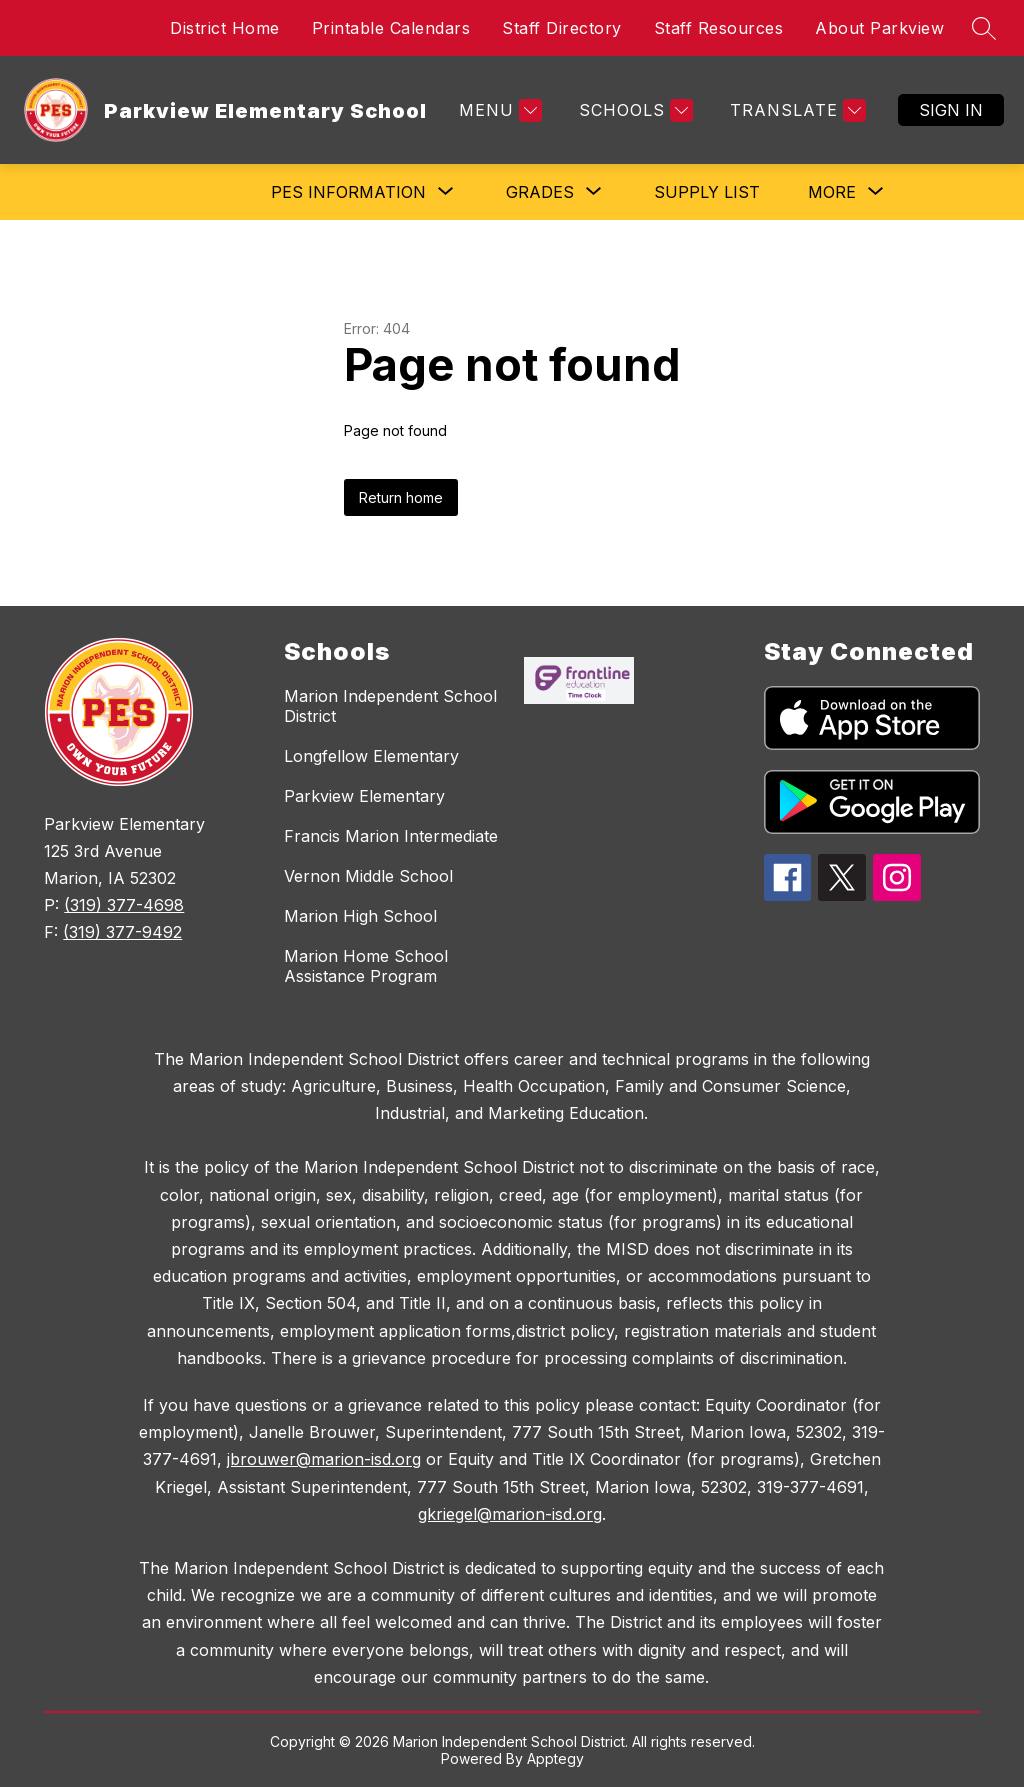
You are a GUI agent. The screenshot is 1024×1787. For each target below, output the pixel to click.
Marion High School (360, 916)
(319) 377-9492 (122, 932)
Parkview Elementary (364, 796)
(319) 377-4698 (124, 905)
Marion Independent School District (390, 706)
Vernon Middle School (368, 876)
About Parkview (879, 28)
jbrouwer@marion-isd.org (324, 1459)
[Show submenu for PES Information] (348, 192)
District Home (225, 28)
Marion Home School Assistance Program (366, 966)
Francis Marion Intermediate (391, 836)
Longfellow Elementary (371, 756)
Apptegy (555, 1758)
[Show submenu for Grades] (540, 192)
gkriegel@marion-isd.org (510, 1514)
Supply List (707, 192)
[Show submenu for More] (832, 192)
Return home (401, 497)
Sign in (951, 110)
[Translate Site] (795, 110)
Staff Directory (562, 28)
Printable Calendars (391, 28)
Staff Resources (719, 28)
